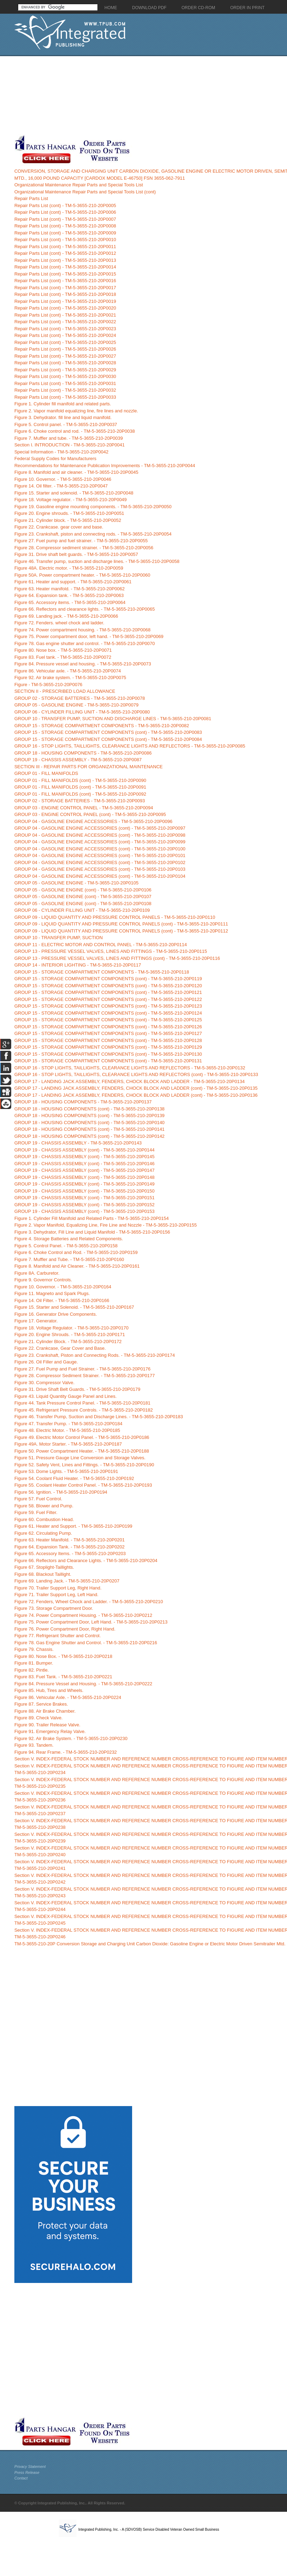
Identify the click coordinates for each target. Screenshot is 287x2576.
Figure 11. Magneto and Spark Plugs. (52, 1293)
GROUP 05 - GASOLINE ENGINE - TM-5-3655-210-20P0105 (76, 882)
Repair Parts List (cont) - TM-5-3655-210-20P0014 (65, 267)
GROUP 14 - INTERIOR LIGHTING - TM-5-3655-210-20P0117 (77, 965)
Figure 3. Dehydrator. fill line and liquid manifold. (62, 417)
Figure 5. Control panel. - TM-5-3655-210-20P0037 (65, 424)
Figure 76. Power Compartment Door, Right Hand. (64, 1629)
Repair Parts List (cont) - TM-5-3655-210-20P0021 (65, 315)
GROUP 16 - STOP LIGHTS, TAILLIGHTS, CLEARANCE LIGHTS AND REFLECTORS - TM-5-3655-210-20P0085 (129, 746)
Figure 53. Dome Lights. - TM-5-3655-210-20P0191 (66, 1471)
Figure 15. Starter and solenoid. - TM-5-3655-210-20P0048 (73, 493)
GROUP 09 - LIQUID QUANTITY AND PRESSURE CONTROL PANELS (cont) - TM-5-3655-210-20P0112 (121, 931)
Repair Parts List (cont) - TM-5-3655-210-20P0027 (65, 356)
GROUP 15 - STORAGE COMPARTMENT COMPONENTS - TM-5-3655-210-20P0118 (101, 972)
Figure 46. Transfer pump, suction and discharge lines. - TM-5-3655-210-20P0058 (96, 561)
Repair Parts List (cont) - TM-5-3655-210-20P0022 (65, 321)
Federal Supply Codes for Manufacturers (55, 458)
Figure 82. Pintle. (31, 1670)
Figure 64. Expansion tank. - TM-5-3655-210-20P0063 (69, 595)
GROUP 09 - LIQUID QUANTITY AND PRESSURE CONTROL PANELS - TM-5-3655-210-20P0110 (114, 917)
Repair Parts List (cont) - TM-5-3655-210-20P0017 (65, 287)
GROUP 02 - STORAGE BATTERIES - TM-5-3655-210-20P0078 (79, 698)
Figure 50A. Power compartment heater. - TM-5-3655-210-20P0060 (82, 575)
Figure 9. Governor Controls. (43, 1279)
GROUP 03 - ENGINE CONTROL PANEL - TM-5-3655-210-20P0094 (83, 807)
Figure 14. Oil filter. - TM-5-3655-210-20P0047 (61, 486)
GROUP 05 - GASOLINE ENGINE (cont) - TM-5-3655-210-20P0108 (82, 903)
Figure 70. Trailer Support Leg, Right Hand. (58, 1588)
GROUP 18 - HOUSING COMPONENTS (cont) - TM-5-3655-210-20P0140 (89, 1122)
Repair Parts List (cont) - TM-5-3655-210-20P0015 (65, 274)
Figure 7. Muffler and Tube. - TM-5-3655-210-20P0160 (69, 1259)
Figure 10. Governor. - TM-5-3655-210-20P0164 (62, 1286)
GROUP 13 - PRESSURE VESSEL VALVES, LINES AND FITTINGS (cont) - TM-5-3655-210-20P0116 (117, 958)
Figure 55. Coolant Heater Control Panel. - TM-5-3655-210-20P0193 (83, 1485)
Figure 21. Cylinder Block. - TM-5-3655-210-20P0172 (68, 1341)
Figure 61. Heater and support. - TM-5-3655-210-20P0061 (72, 581)
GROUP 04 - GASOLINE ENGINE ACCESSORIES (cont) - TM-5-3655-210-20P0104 (99, 876)
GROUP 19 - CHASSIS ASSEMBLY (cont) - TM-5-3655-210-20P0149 (84, 1184)
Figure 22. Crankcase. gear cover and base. (58, 527)
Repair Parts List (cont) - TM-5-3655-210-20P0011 (65, 246)
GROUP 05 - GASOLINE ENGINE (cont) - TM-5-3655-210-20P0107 (82, 896)
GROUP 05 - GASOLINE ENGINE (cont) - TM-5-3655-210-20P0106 (82, 889)
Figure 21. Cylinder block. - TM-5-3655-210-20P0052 (67, 520)
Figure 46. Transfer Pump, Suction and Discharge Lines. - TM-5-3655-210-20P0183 (98, 1416)
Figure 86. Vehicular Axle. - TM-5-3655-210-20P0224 (67, 1697)
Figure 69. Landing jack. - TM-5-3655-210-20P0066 (66, 616)
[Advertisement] (73, 95)
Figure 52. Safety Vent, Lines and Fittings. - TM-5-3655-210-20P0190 (84, 1464)
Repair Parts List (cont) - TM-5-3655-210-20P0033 (65, 397)
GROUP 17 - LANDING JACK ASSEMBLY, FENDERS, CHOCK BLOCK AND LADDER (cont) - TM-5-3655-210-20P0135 (136, 1088)
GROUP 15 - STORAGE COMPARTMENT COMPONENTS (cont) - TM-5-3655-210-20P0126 (108, 1026)
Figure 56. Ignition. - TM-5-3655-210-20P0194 (60, 1492)
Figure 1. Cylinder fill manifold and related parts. (62, 403)
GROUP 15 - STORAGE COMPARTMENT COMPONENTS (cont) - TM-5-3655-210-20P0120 (108, 985)
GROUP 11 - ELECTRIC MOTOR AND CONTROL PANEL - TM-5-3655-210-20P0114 (100, 944)
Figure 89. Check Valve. (38, 1717)
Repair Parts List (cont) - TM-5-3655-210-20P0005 (65, 205)
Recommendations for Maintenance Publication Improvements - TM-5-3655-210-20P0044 (104, 465)
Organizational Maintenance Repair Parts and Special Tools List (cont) (85, 191)
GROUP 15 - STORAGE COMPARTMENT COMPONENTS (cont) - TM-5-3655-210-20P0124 (108, 1013)
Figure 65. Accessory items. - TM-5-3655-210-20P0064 (69, 602)
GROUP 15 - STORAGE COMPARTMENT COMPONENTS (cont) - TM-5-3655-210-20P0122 (108, 999)
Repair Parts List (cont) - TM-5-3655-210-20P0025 (65, 342)
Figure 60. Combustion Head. (44, 1519)
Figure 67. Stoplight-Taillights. (44, 1567)
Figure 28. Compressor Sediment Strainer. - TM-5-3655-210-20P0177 (84, 1375)
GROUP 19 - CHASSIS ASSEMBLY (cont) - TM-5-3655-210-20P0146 (84, 1163)
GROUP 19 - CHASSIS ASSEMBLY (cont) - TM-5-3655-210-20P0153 (84, 1211)
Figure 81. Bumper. (33, 1663)
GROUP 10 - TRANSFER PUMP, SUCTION (58, 937)
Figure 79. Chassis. (34, 1649)
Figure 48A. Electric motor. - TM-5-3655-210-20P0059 (68, 568)
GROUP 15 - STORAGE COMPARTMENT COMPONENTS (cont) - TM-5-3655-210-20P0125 (108, 1019)
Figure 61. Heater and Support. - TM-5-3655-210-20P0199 (73, 1526)
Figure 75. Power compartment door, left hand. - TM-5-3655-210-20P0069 (88, 636)
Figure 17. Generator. (36, 1320)
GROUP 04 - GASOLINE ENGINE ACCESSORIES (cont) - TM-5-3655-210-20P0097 (99, 828)
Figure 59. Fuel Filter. (35, 1512)
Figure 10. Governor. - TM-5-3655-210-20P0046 (62, 479)
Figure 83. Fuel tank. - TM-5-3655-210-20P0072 (62, 657)
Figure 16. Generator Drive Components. (55, 1314)
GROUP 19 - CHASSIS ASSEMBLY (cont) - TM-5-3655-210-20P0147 (84, 1170)
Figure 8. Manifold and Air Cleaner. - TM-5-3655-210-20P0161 (76, 1266)
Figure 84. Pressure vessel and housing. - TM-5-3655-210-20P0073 (82, 663)
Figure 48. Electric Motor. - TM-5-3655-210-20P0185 (67, 1430)
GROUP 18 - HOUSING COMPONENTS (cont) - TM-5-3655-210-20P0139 (89, 1115)
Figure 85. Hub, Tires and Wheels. (48, 1690)
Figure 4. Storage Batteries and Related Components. (68, 1238)
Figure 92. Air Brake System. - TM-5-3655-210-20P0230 (71, 1738)
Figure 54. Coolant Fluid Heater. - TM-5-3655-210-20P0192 (74, 1478)
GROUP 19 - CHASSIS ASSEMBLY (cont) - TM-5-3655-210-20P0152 (84, 1204)
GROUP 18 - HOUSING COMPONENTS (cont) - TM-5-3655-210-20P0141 (89, 1129)
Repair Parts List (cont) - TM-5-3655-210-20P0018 (65, 294)
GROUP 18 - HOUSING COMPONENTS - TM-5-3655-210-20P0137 (83, 1101)
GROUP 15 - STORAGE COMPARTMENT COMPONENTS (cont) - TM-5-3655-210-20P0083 (108, 732)
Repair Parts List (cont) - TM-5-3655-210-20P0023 (65, 328)
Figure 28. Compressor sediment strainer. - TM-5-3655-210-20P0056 (83, 547)
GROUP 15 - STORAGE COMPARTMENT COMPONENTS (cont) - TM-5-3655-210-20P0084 (108, 739)
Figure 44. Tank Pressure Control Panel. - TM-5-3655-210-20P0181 (82, 1403)
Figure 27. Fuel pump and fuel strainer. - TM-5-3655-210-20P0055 (81, 540)
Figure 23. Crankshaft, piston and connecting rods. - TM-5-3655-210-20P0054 (93, 534)
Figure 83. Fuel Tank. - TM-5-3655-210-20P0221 (63, 1676)
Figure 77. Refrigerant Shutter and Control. (57, 1635)
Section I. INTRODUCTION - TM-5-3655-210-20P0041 (69, 444)
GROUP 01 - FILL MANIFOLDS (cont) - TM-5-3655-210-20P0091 (80, 787)
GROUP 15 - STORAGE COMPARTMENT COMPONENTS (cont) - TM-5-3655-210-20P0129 (108, 1047)
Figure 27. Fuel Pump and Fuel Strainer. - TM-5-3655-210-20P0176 (82, 1369)
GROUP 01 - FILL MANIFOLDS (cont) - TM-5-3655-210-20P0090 (80, 780)
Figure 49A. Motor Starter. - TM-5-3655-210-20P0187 (68, 1444)
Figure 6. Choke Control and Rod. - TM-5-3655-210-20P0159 (76, 1252)
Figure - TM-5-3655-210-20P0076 (48, 684)
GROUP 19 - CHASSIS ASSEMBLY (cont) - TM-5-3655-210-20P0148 (84, 1177)
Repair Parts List (31, 198)
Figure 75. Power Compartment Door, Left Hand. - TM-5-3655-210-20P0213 (91, 1622)
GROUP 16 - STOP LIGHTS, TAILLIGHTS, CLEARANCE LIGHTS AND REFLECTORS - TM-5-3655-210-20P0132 (129, 1067)
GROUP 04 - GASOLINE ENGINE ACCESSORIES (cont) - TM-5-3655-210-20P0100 (99, 848)
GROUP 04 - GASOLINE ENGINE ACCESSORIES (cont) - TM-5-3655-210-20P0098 (99, 835)
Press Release (27, 2472)
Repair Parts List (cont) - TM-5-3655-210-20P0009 (65, 232)
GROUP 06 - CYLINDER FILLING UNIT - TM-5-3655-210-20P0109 (82, 910)
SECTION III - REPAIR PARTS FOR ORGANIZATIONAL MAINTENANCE (88, 766)
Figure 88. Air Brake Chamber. (45, 1711)
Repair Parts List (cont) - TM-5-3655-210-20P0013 (65, 260)
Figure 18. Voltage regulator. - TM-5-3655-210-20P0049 (70, 499)
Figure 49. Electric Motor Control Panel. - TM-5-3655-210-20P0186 (81, 1437)
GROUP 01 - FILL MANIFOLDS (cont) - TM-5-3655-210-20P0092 (80, 794)
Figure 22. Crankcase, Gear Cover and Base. (60, 1348)
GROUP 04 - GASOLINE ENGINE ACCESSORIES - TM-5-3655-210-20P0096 (93, 821)
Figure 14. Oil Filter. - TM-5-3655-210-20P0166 (61, 1300)
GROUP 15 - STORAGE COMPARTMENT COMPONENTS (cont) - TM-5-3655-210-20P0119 (108, 978)
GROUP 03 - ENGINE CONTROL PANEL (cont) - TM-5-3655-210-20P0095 (90, 814)
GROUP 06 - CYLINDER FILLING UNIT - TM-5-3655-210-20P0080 (82, 712)
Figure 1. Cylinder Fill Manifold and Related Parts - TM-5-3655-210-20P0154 (91, 1218)
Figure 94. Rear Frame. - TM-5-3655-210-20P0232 (65, 1752)
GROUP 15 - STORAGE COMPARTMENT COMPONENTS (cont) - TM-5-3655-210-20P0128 (108, 1040)
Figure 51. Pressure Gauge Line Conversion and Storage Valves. (79, 1457)
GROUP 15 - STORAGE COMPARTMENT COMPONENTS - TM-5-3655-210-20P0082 (101, 725)
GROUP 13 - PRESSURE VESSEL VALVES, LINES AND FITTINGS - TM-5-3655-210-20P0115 (110, 951)
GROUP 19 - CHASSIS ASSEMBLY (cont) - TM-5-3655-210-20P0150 (84, 1191)
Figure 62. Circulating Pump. (43, 1533)
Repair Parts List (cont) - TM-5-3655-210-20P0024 (65, 335)
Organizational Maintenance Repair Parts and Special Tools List (78, 184)
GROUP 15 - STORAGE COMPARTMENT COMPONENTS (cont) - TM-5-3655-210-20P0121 (108, 992)
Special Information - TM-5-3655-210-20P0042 (61, 451)
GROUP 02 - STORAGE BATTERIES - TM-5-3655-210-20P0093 (79, 800)
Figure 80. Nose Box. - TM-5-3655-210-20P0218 (63, 1656)
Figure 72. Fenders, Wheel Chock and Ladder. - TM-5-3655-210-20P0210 (88, 1601)
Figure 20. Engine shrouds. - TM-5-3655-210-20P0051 (69, 513)
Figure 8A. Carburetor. (37, 1273)
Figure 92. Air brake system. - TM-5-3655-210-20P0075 (70, 677)
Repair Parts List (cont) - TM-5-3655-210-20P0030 (65, 376)
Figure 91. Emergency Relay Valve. (50, 1731)
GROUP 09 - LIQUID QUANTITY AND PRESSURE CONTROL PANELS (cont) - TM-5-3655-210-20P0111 (121, 924)
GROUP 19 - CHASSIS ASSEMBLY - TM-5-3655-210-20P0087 (78, 759)
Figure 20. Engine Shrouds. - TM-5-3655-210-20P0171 (69, 1334)
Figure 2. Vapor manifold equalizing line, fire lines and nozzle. (76, 410)
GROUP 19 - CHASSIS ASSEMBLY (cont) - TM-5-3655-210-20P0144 (84, 1150)
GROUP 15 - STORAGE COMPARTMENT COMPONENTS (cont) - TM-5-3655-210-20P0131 (108, 1060)
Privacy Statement (30, 2466)
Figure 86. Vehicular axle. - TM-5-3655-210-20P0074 (67, 670)
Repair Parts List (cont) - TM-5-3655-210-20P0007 (65, 219)
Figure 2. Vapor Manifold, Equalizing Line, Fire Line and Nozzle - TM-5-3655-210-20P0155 (105, 1225)
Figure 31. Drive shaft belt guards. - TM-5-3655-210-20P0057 (76, 554)
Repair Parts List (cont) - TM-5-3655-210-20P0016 (65, 280)
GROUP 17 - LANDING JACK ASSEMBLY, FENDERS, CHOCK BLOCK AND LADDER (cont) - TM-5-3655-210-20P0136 (136, 1095)
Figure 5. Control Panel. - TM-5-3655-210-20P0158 (66, 1245)
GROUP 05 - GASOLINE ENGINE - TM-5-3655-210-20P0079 (76, 705)
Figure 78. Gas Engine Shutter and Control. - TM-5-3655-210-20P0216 (85, 1642)
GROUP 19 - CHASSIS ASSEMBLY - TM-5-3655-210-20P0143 (78, 1143)
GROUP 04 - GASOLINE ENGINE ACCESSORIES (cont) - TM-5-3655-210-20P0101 (99, 855)
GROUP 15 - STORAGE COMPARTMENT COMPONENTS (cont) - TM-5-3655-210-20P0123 (108, 1006)
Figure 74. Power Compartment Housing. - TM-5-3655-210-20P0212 (83, 1615)
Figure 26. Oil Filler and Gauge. (46, 1362)
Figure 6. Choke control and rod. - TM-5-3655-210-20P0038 (74, 431)
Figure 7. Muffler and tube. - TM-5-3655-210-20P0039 (68, 438)
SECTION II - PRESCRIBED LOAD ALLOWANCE (64, 691)
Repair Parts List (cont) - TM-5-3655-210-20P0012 (65, 253)
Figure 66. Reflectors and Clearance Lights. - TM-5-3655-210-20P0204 (85, 1560)
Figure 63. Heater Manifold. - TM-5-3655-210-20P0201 (69, 1539)
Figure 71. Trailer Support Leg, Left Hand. (56, 1594)
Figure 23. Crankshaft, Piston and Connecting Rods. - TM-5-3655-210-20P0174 (94, 1355)
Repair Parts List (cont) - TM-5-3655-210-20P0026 (65, 349)
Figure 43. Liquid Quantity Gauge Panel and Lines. (65, 1396)
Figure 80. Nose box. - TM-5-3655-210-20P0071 (63, 650)
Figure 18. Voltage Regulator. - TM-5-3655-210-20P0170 (71, 1327)
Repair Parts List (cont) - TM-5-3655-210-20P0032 (65, 390)
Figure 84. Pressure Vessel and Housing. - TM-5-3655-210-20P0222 (83, 1683)
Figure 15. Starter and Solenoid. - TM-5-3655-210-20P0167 (74, 1307)
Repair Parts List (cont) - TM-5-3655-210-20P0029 (65, 369)
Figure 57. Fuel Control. (38, 1498)
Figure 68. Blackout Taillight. (42, 1574)
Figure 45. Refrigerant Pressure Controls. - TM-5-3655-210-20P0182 (83, 1410)
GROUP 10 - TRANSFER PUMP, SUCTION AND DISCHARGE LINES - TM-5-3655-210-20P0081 (112, 718)
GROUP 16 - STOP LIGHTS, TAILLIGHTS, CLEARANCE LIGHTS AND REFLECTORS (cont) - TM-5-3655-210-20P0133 (136, 1074)
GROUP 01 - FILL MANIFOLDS (46, 773)
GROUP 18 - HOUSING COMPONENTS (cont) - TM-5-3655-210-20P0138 (89, 1108)
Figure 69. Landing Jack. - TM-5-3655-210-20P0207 (66, 1581)
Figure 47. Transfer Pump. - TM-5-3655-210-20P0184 (68, 1423)
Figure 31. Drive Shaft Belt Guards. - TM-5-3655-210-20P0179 (77, 1389)
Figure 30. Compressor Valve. (44, 1382)
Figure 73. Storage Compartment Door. (53, 1608)
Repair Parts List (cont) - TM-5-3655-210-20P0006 (65, 212)
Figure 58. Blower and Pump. (43, 1505)
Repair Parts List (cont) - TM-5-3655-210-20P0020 (65, 308)
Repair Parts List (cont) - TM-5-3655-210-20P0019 (65, 301)
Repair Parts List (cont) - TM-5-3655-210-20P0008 (65, 225)
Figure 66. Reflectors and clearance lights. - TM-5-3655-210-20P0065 (84, 609)
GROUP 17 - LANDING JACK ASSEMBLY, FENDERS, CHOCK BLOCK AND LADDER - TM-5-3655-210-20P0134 (129, 1081)
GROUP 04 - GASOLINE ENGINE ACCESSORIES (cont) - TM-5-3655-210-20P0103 (99, 869)
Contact (21, 2478)
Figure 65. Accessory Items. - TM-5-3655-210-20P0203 (70, 1553)
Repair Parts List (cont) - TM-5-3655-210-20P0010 (65, 239)
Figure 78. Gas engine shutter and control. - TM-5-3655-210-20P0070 (84, 643)
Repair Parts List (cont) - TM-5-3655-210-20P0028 (65, 362)
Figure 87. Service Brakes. (41, 1704)
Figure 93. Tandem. (34, 1745)
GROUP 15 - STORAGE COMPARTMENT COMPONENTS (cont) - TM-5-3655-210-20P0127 (108, 1033)
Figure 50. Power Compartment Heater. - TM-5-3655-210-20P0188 (81, 1451)
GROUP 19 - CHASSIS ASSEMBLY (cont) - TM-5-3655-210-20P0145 (84, 1156)
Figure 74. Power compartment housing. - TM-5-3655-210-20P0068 (82, 629)
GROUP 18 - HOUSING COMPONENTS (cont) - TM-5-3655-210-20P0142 (89, 1136)
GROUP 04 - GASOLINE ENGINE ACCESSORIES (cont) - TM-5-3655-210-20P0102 (99, 862)
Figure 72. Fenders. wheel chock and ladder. (59, 622)
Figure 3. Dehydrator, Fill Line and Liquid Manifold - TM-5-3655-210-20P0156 (92, 1232)
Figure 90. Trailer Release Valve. (47, 1724)
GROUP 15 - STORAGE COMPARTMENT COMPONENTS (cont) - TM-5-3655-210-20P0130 (108, 1054)
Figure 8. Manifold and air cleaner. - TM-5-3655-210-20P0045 (76, 472)
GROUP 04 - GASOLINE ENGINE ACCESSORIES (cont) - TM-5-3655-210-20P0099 (99, 841)
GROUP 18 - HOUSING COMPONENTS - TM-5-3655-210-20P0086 (83, 753)
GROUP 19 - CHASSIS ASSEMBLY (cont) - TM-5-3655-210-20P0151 (84, 1197)
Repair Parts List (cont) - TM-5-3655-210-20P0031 (65, 383)
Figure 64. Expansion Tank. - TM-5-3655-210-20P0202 (69, 1546)
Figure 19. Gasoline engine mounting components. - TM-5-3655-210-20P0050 (93, 506)
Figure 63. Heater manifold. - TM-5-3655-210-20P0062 (69, 588)
